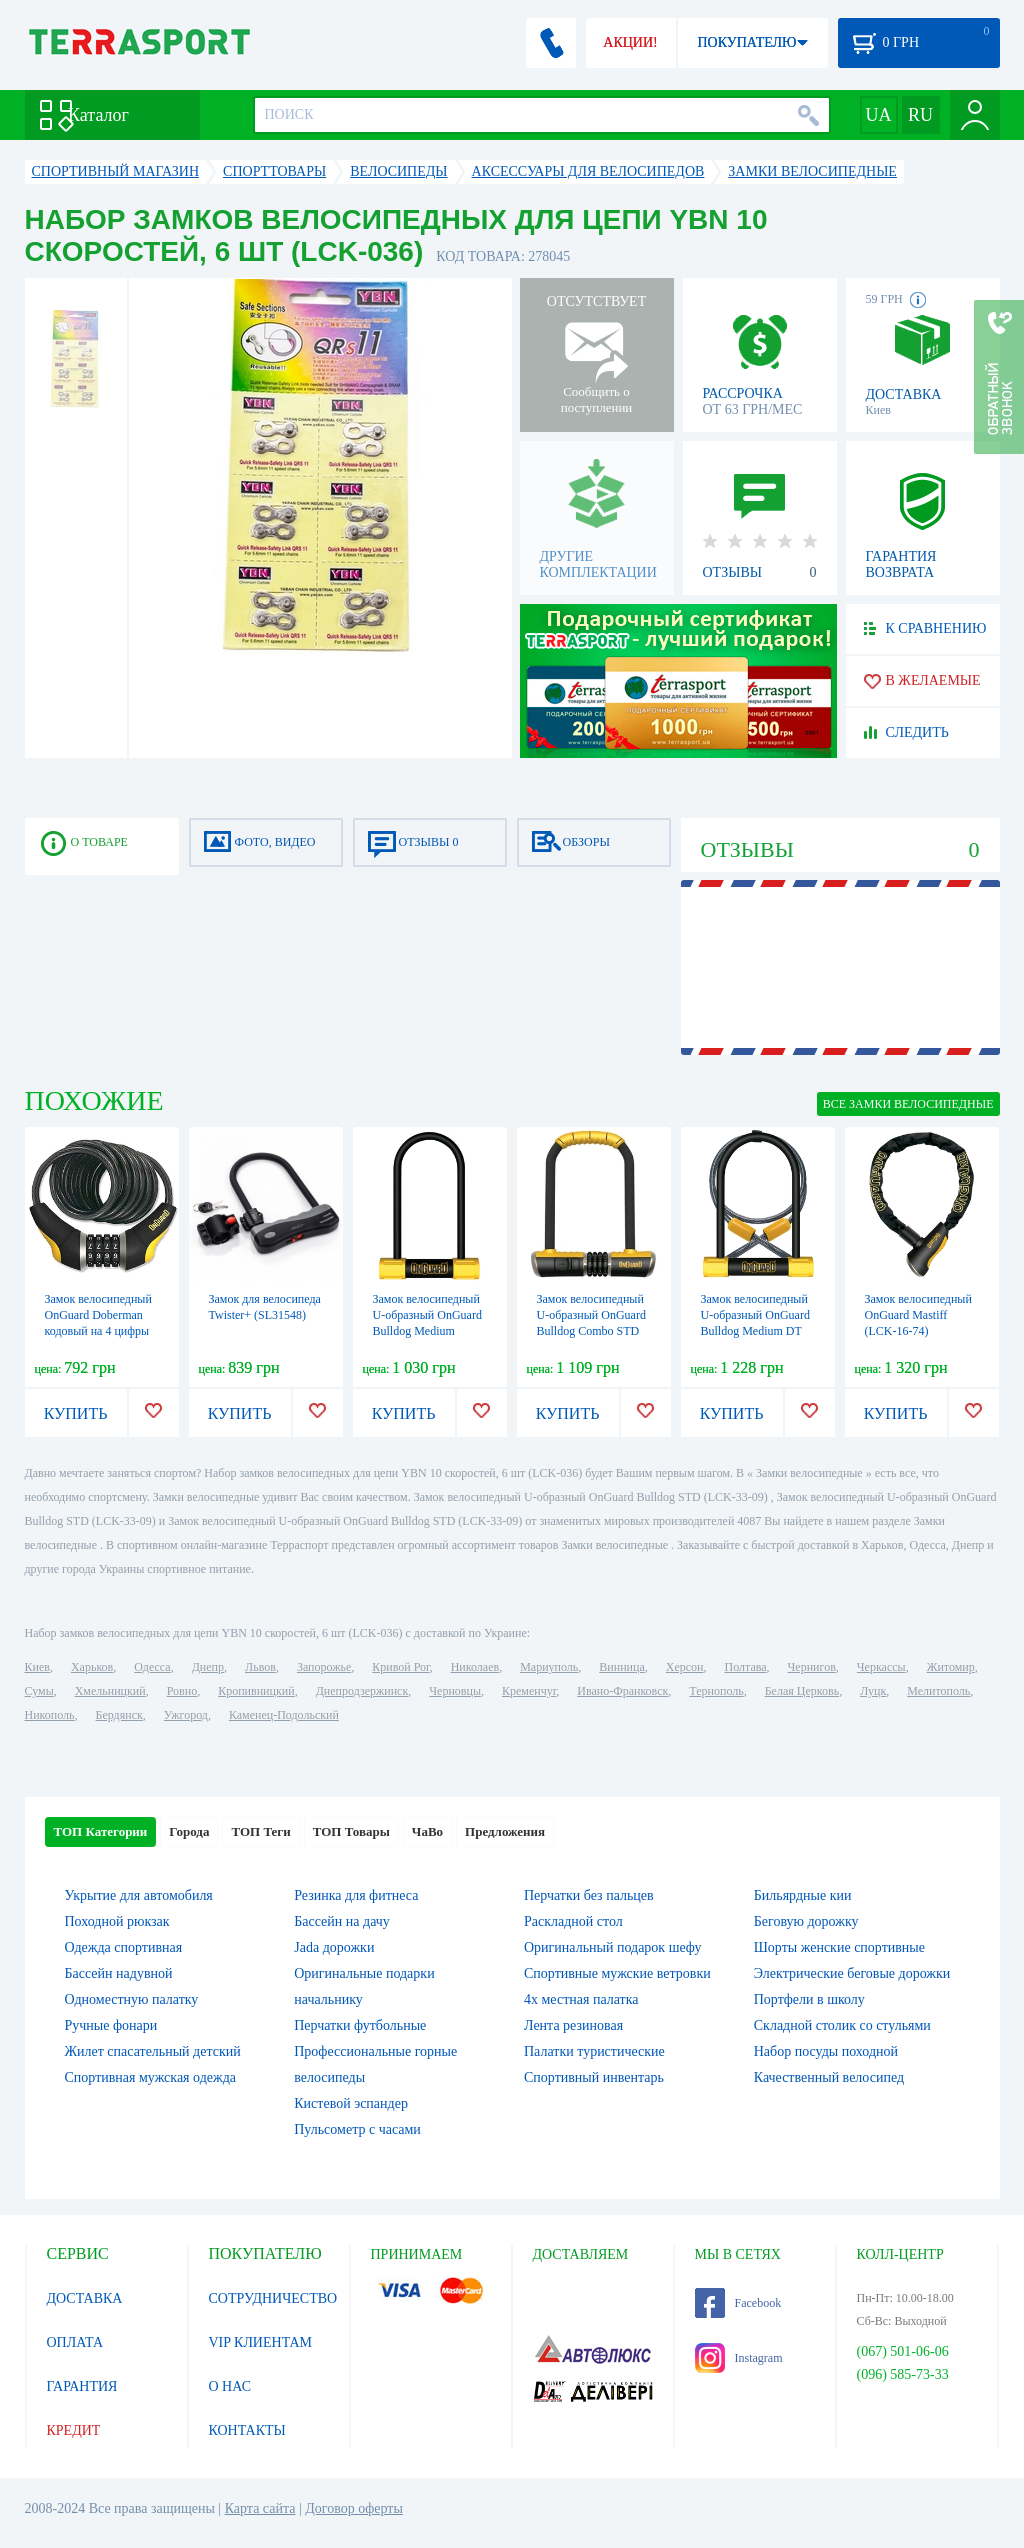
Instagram (739, 2358)
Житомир (951, 1667)
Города (189, 1831)
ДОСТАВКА (85, 2298)
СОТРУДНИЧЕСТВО (273, 2298)
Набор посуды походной (826, 2051)
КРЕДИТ (74, 2430)
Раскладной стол (573, 1921)
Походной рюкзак (117, 1921)
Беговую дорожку (806, 1921)
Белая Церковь (802, 1691)
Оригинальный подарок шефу (613, 1947)
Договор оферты (354, 2508)
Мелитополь (938, 1691)
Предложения (505, 1831)
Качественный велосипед (829, 2077)
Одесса (152, 1667)
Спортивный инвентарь (594, 2077)
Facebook (738, 2303)
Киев (37, 1667)
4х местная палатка (581, 1999)
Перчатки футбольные (360, 2025)
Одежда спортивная (124, 1947)
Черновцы (455, 1691)
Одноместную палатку (132, 1999)
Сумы (39, 1691)
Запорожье (324, 1667)
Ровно (182, 1691)
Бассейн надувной (119, 1973)
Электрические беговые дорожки (852, 1973)
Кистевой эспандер (351, 2103)
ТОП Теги (260, 1831)
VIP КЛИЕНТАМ (261, 2342)
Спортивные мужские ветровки (617, 1973)
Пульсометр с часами (357, 2129)
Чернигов (812, 1667)
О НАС (230, 2386)
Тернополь (716, 1691)
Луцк (873, 1691)
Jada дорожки (334, 1947)
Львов (260, 1667)
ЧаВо (427, 1831)
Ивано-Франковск (622, 1691)
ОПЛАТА (75, 2342)
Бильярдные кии (803, 1895)
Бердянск (119, 1715)
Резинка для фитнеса (356, 1895)
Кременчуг (529, 1691)
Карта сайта (260, 2508)
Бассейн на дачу (342, 1921)
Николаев (475, 1667)
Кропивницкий (256, 1691)
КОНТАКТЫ (247, 2430)
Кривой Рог (400, 1667)
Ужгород (186, 1715)
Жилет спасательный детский (153, 2051)
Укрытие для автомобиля (139, 1895)
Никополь (50, 1715)
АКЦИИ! (630, 42)
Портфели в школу (809, 1999)
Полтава (746, 1667)
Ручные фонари (111, 2025)
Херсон (685, 1667)
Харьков (92, 1667)
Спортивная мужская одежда (151, 2077)
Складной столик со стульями (842, 2025)
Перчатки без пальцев (589, 1895)
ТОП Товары (351, 1831)
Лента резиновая (573, 2025)
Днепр (208, 1667)
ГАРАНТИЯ (82, 2386)
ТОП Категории (101, 1831)
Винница (621, 1667)
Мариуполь (549, 1667)
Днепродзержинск (362, 1691)
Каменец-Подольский (284, 1715)
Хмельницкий (110, 1691)
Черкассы (881, 1667)
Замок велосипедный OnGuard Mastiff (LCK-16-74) (918, 1315)
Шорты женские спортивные (839, 1947)
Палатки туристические (594, 2051)
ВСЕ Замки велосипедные (908, 1104)
